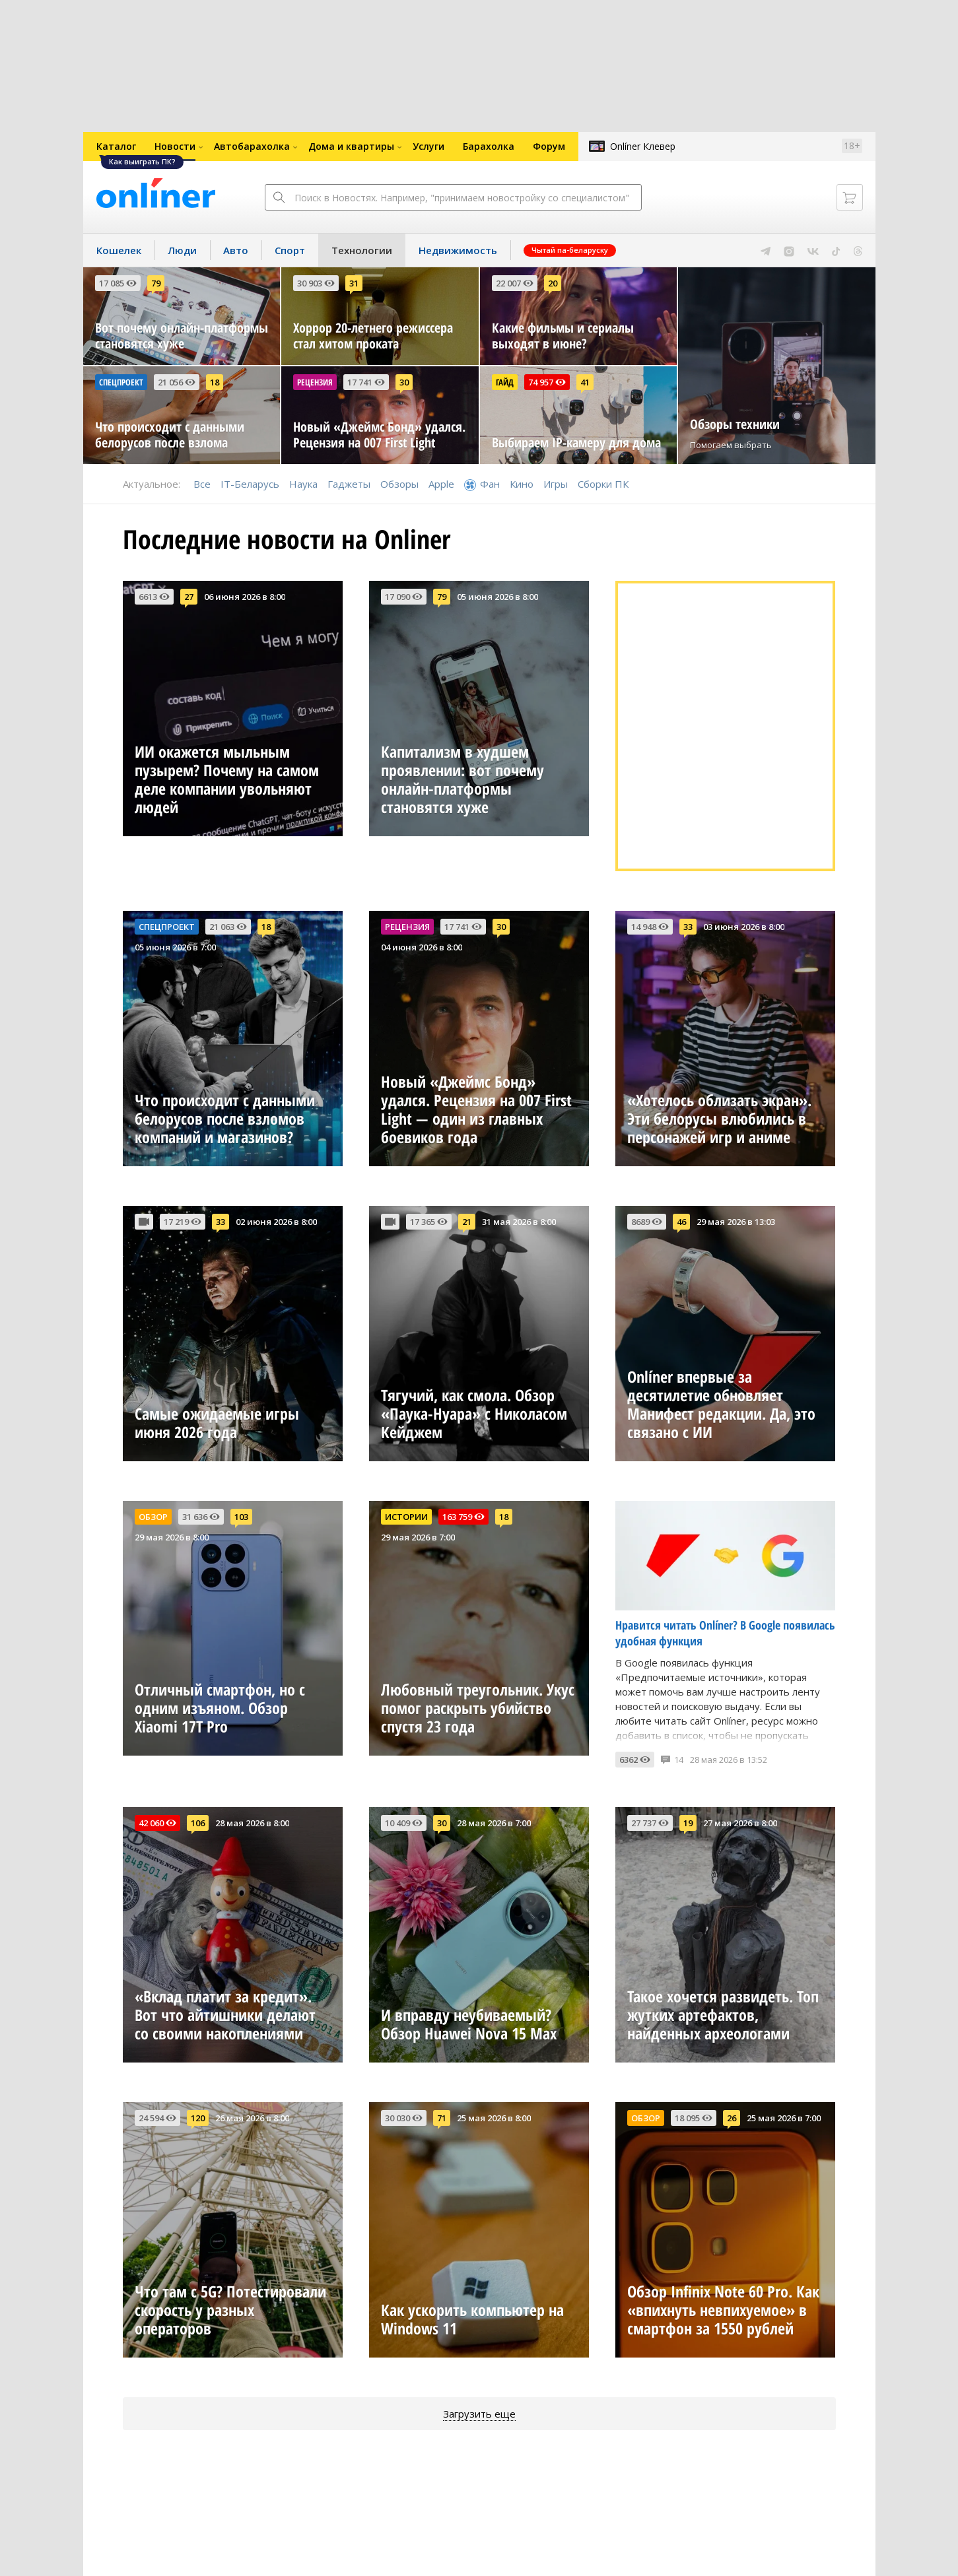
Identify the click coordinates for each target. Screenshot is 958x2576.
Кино (521, 483)
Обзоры (399, 483)
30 (404, 382)
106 (198, 1823)
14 (678, 1760)
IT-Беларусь (250, 483)
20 (552, 283)
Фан (490, 483)
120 (198, 2118)
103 (241, 1517)
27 (188, 597)
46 (681, 1222)
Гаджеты (348, 483)
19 (688, 1823)
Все (202, 483)
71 (441, 2118)
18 (214, 382)
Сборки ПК (603, 483)
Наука (303, 483)
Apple (441, 483)
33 (688, 927)
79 (155, 283)
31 (354, 283)
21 (466, 1222)
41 (585, 382)
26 (731, 2118)
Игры (555, 483)
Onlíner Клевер (642, 146)
